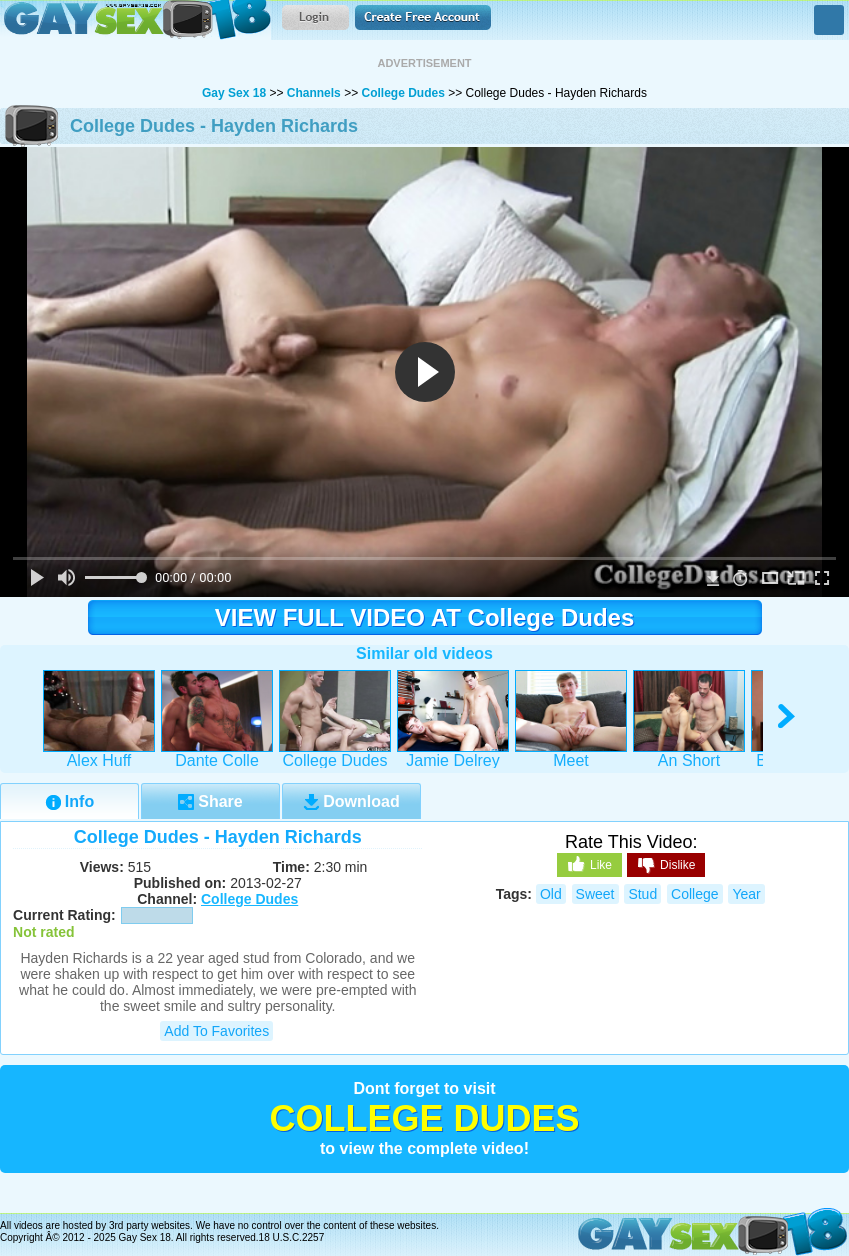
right (787, 716)
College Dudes (402, 93)
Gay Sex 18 (135, 20)
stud (642, 894)
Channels (314, 93)
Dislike (666, 866)
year (746, 894)
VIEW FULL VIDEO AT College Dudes (425, 617)
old (551, 894)
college (694, 894)
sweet (595, 894)
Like (589, 864)
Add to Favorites (216, 1031)
